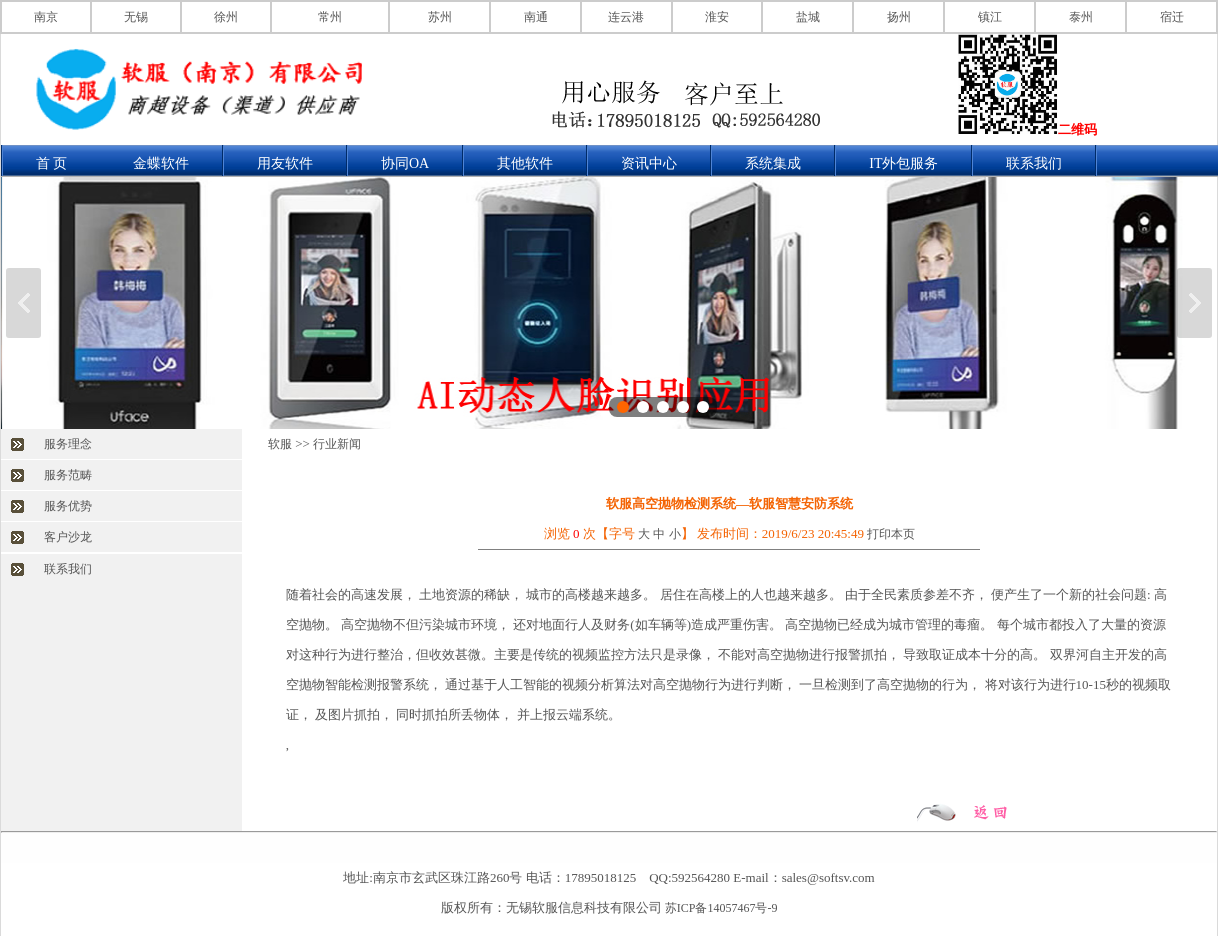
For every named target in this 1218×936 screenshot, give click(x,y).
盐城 (808, 17)
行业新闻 (337, 444)
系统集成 (773, 163)
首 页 (52, 163)
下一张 (1194, 303)
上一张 (23, 303)
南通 (536, 17)
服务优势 (68, 506)
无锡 (136, 17)
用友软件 (285, 163)
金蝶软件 (161, 163)
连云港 (626, 17)
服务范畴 (68, 475)
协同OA (405, 163)
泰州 (1081, 17)
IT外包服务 (903, 163)
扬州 (899, 17)
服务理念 (68, 444)
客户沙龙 (68, 537)
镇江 (990, 17)
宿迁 (1172, 17)
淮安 (717, 17)
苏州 (440, 17)
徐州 (226, 17)
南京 (46, 17)
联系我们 (1034, 163)
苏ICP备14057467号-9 (721, 908)
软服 (280, 444)
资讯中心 (649, 163)
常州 (330, 17)
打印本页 (891, 534)
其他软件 (525, 163)
